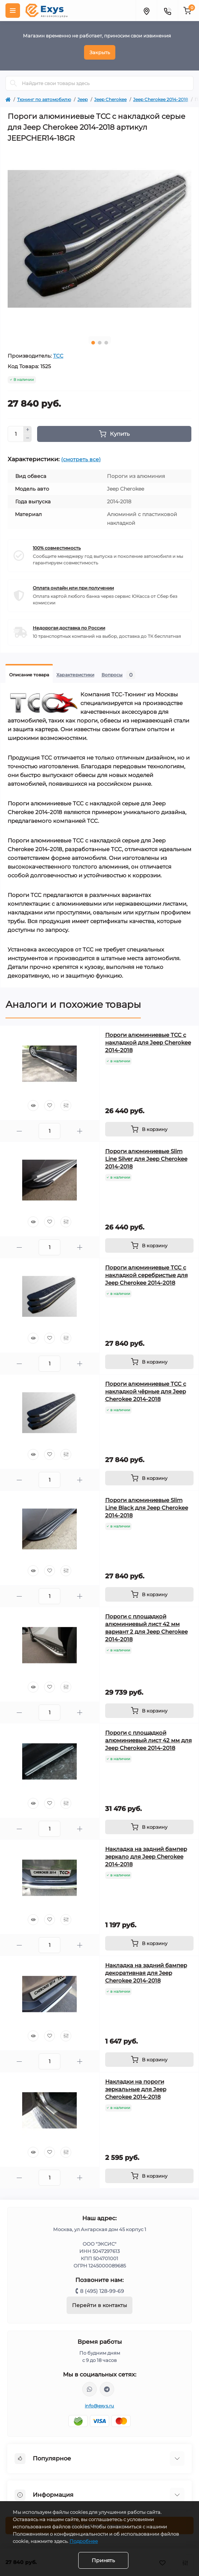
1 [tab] (93, 343)
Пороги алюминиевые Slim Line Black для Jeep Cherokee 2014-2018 (146, 1508)
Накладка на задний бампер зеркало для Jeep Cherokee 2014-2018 (146, 1857)
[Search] (13, 83)
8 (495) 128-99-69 (102, 2291)
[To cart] (149, 1129)
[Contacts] (167, 10)
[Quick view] (33, 1105)
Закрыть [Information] (99, 52)
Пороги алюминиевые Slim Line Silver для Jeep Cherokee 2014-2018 (146, 1159)
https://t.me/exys (107, 2389)
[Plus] (28, 430)
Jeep (82, 99)
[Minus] (28, 438)
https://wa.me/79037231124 (89, 2389)
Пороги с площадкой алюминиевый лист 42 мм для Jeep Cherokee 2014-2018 (148, 1740)
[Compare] (65, 1105)
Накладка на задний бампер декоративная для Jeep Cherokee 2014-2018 (146, 1973)
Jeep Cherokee (110, 99)
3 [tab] (106, 343)
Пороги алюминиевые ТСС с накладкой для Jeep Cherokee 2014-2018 (148, 1042)
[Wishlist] (49, 1105)
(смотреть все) (81, 459)
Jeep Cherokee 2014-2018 (160, 99)
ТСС (58, 356)
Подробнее (83, 2541)
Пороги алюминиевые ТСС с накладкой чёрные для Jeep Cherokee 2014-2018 (145, 1391)
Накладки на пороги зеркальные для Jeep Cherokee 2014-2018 (135, 2089)
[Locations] (146, 10)
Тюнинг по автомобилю (44, 99)
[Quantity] (16, 434)
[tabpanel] (99, 239)
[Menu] (12, 10)
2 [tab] (100, 343)
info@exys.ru (99, 2405)
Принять (103, 2560)
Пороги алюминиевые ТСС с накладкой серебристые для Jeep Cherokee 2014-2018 (146, 1275)
